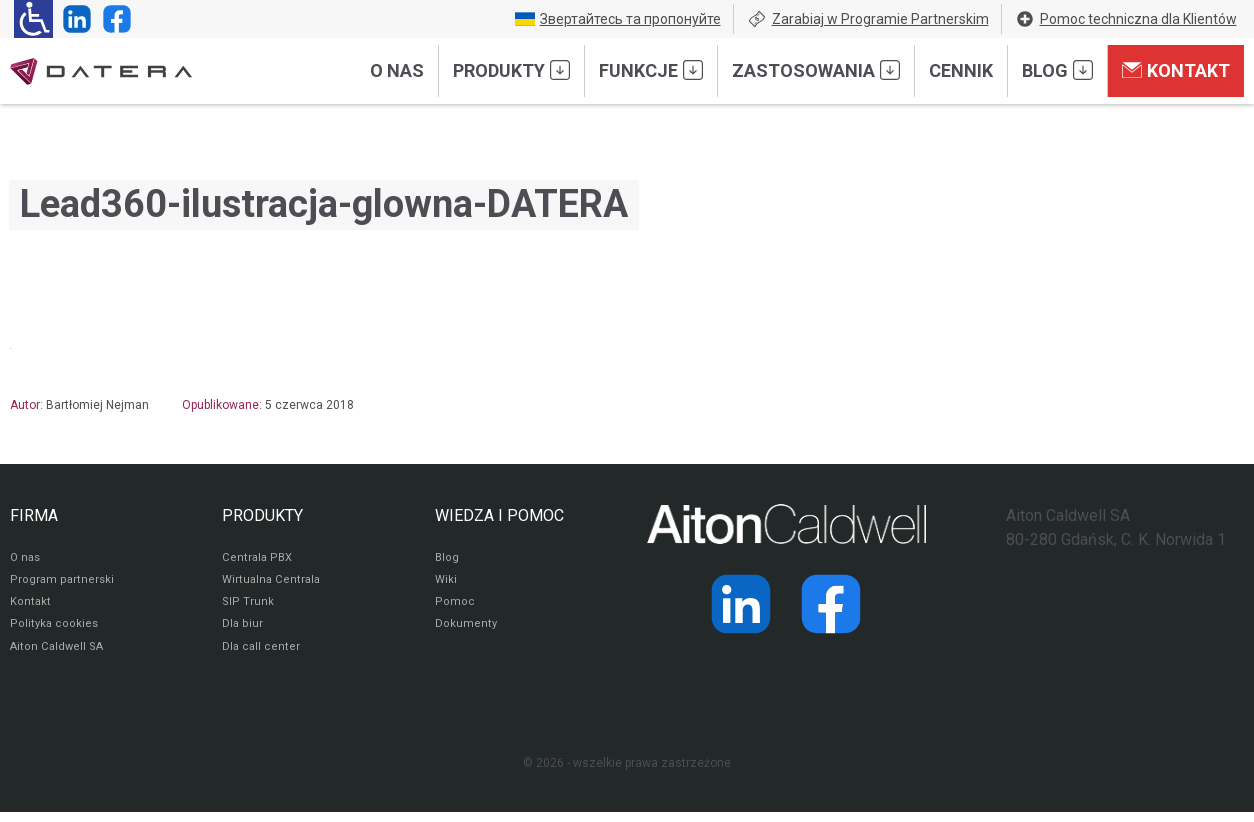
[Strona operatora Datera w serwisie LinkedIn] (73, 19)
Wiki (446, 584)
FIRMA (34, 515)
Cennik (961, 70)
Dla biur (242, 632)
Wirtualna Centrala (273, 584)
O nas (397, 70)
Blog (1057, 70)
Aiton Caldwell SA (58, 656)
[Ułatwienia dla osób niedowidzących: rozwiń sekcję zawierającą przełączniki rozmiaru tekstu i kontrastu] (33, 19)
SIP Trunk (247, 608)
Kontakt (1176, 70)
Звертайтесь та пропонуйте (618, 19)
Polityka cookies (55, 632)
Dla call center (262, 656)
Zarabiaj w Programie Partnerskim (868, 19)
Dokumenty (466, 632)
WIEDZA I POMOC (499, 515)
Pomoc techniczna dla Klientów (1126, 19)
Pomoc (454, 608)
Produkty (511, 70)
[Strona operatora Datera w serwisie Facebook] (113, 19)
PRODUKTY (262, 515)
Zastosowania (816, 70)
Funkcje (651, 70)
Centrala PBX (258, 560)
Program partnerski (62, 584)
